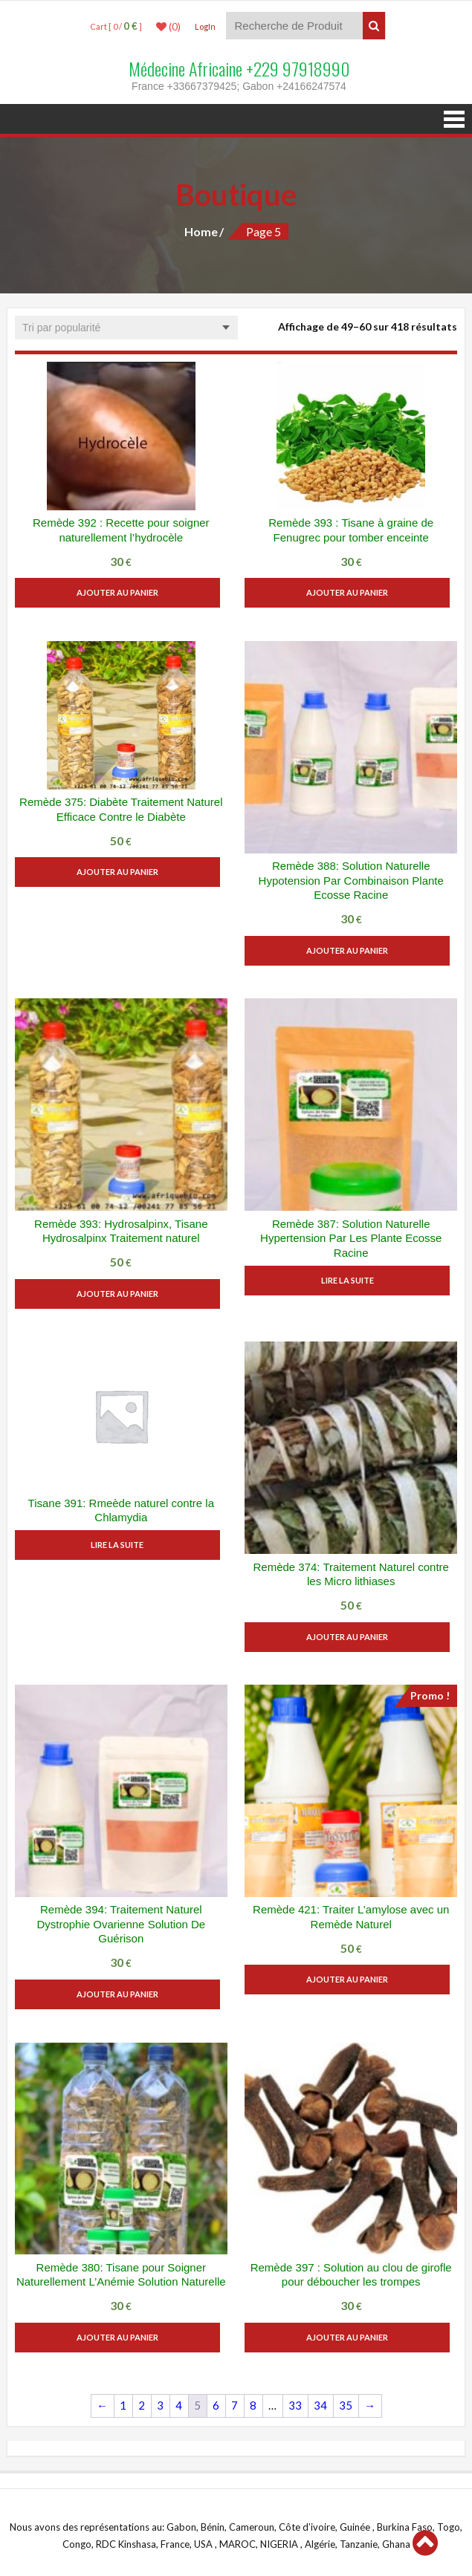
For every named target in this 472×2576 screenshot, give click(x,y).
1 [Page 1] (123, 2405)
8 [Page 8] (253, 2405)
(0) (168, 27)
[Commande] (126, 327)
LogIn (205, 26)
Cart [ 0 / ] (116, 26)
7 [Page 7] (234, 2405)
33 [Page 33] (295, 2405)
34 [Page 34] (320, 2405)
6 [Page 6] (216, 2405)
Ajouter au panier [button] (121, 592)
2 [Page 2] (141, 2405)
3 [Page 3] (160, 2405)
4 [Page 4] (178, 2405)
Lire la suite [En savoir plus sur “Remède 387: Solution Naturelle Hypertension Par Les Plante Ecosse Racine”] (351, 1280)
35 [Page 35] (345, 2405)
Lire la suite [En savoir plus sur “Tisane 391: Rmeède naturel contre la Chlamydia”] (120, 1544)
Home (201, 231)
